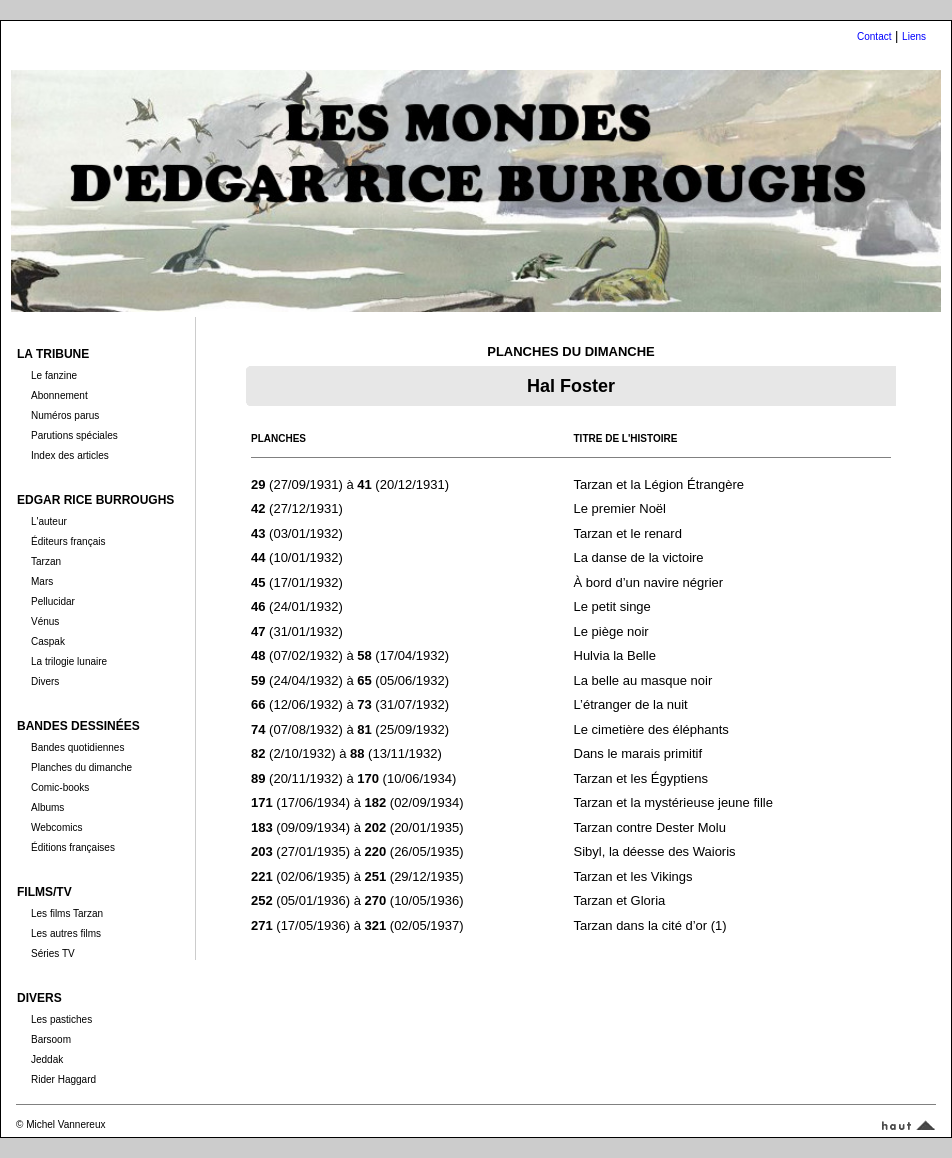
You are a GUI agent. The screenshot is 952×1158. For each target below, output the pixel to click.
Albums (47, 807)
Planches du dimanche (81, 767)
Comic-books (60, 787)
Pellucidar (53, 601)
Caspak (48, 641)
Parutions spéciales (74, 435)
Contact (874, 36)
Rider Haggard (63, 1079)
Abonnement (59, 395)
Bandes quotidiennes (77, 747)
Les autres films (66, 933)
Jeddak (47, 1059)
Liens (914, 36)
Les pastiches (61, 1019)
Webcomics (57, 827)
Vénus (45, 621)
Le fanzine (54, 375)
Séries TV (53, 953)
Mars (42, 581)
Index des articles (70, 455)
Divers (45, 681)
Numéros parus (65, 415)
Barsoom (51, 1039)
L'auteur (49, 521)
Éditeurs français (68, 541)
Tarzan (46, 561)
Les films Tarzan (67, 913)
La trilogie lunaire (69, 661)
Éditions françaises (73, 847)
